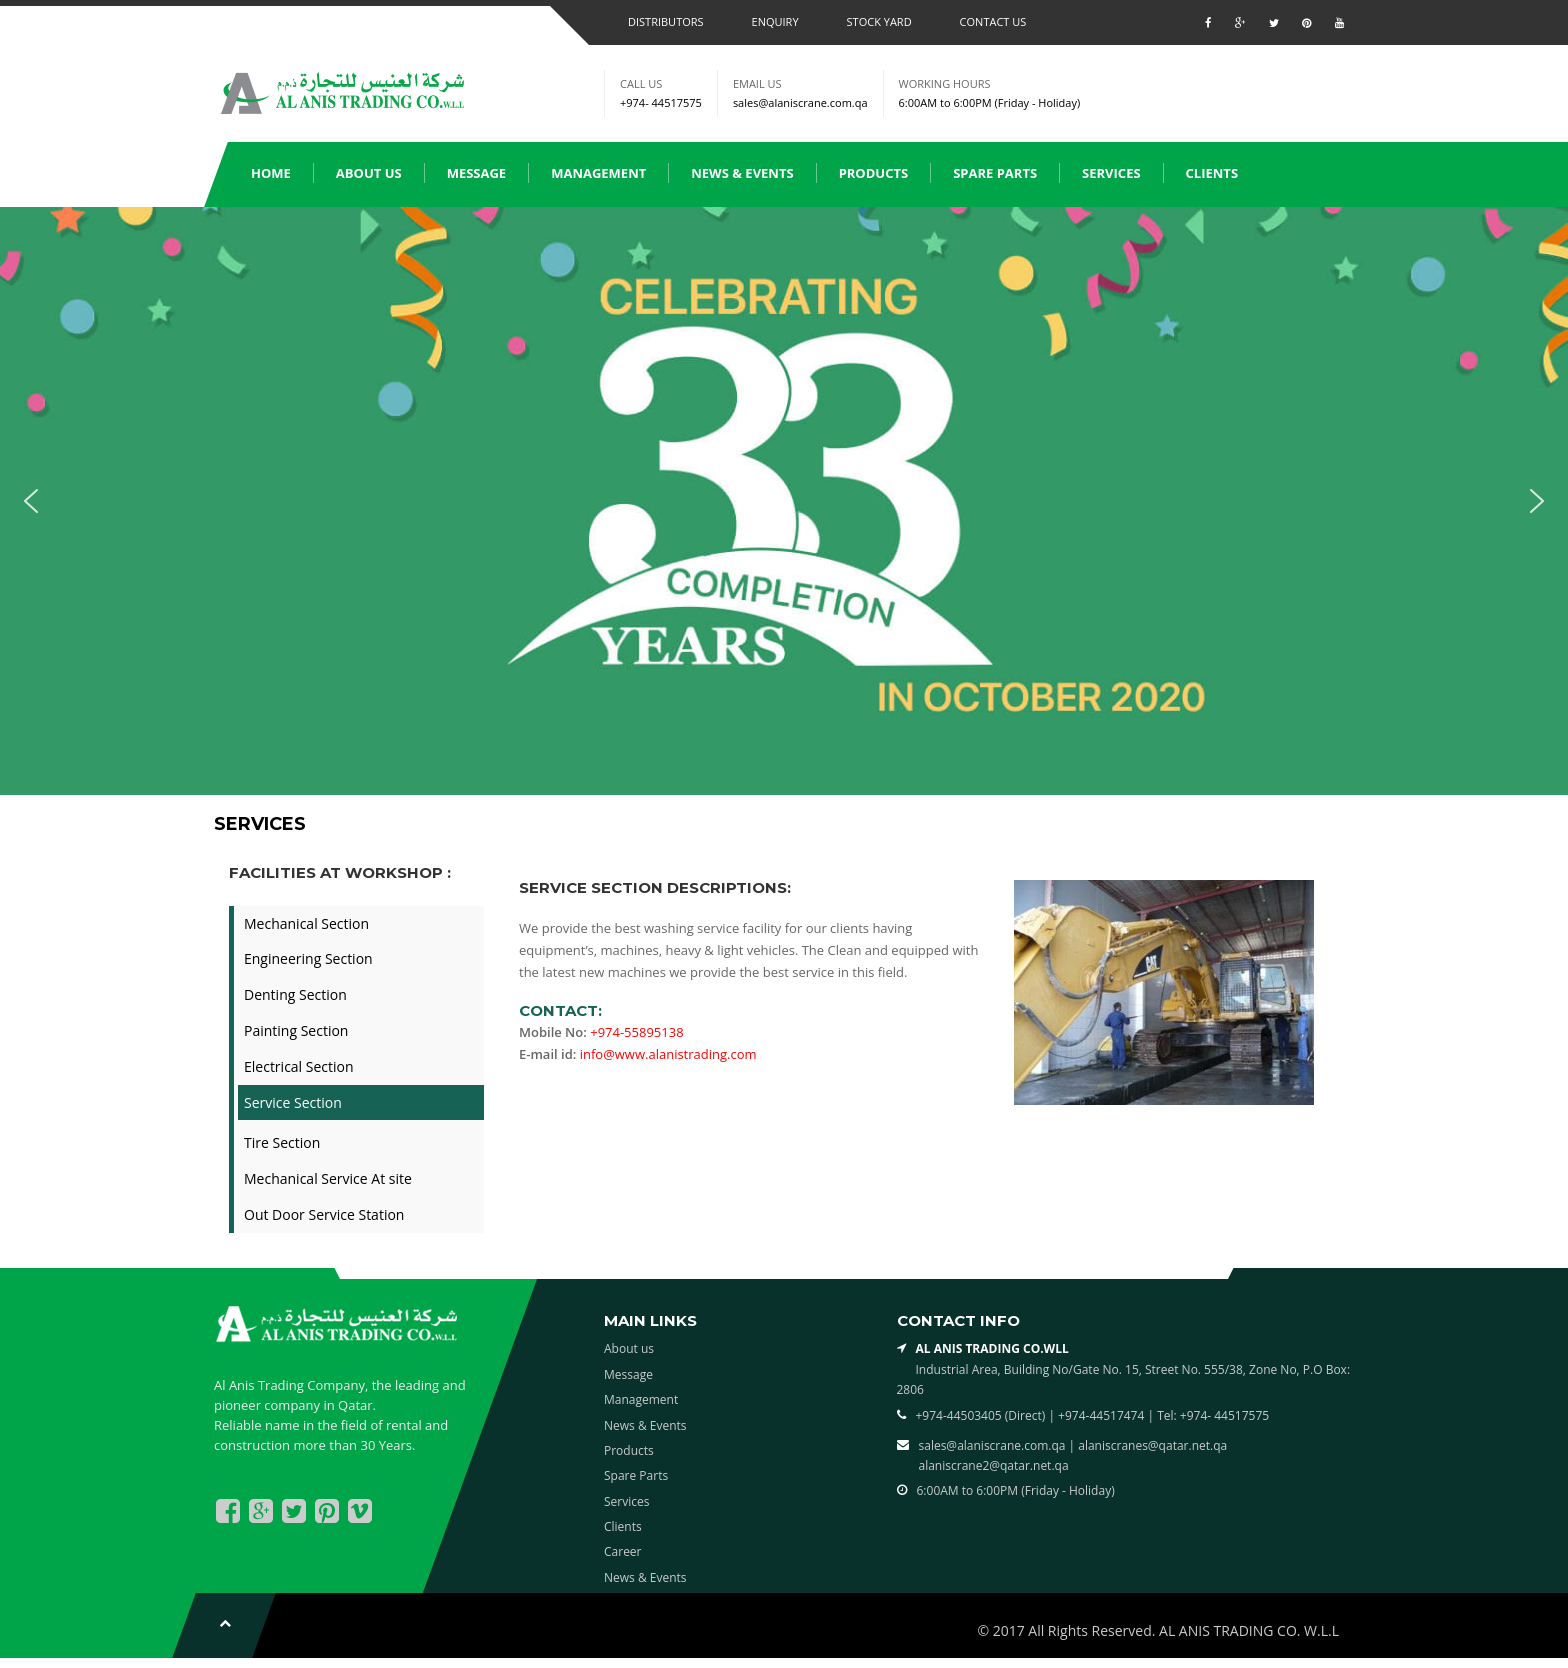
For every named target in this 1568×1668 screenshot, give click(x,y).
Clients (1212, 173)
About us (369, 173)
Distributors (666, 21)
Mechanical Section (306, 923)
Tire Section (282, 1142)
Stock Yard (879, 21)
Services (1111, 173)
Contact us (993, 21)
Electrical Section (299, 1066)
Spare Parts (995, 173)
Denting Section (295, 994)
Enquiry (775, 21)
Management (598, 173)
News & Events (742, 173)
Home (271, 173)
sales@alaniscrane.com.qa (800, 102)
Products (874, 173)
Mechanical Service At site (328, 1178)
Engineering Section (308, 958)
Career (623, 1551)
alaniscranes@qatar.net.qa (1152, 1445)
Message (477, 173)
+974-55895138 (636, 1032)
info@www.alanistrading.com (668, 1054)
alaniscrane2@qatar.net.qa (994, 1465)
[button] (31, 501)
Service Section (293, 1102)
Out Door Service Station (324, 1214)
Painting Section (296, 1030)
